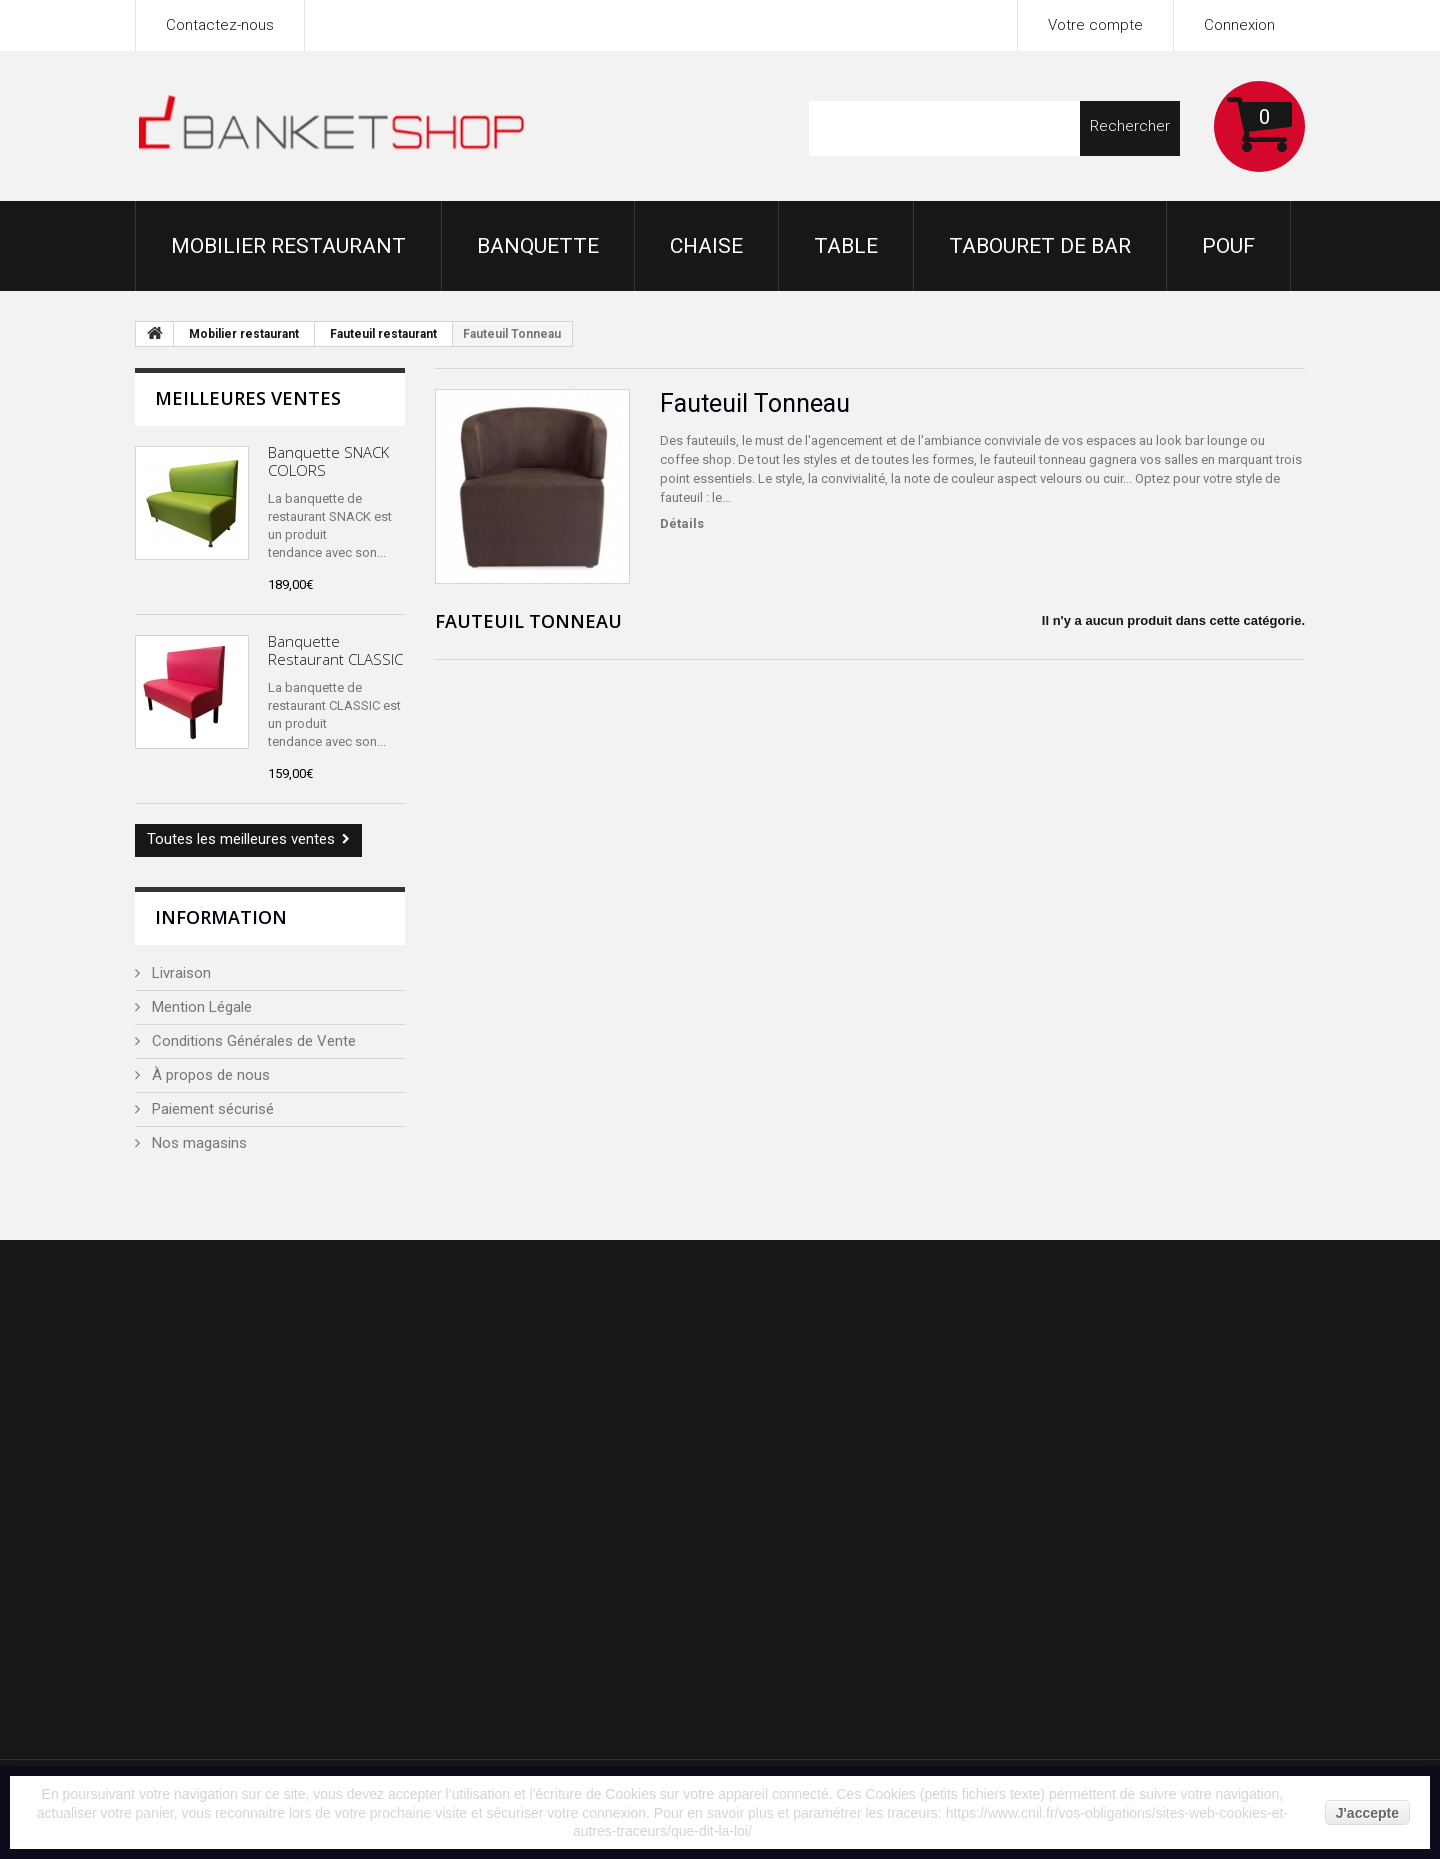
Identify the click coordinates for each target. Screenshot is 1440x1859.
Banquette (538, 246)
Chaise (706, 246)
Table (846, 246)
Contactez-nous (220, 25)
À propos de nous (209, 1075)
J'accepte (1367, 1813)
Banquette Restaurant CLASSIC (335, 650)
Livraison (179, 973)
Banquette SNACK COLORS (328, 461)
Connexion (1239, 25)
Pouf (1228, 246)
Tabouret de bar (1040, 246)
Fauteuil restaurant (383, 334)
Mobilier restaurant (288, 246)
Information (221, 917)
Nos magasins (197, 1143)
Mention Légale (200, 1007)
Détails (682, 523)
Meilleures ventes (248, 398)
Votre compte (1095, 25)
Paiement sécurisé (211, 1109)
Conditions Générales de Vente (252, 1041)
